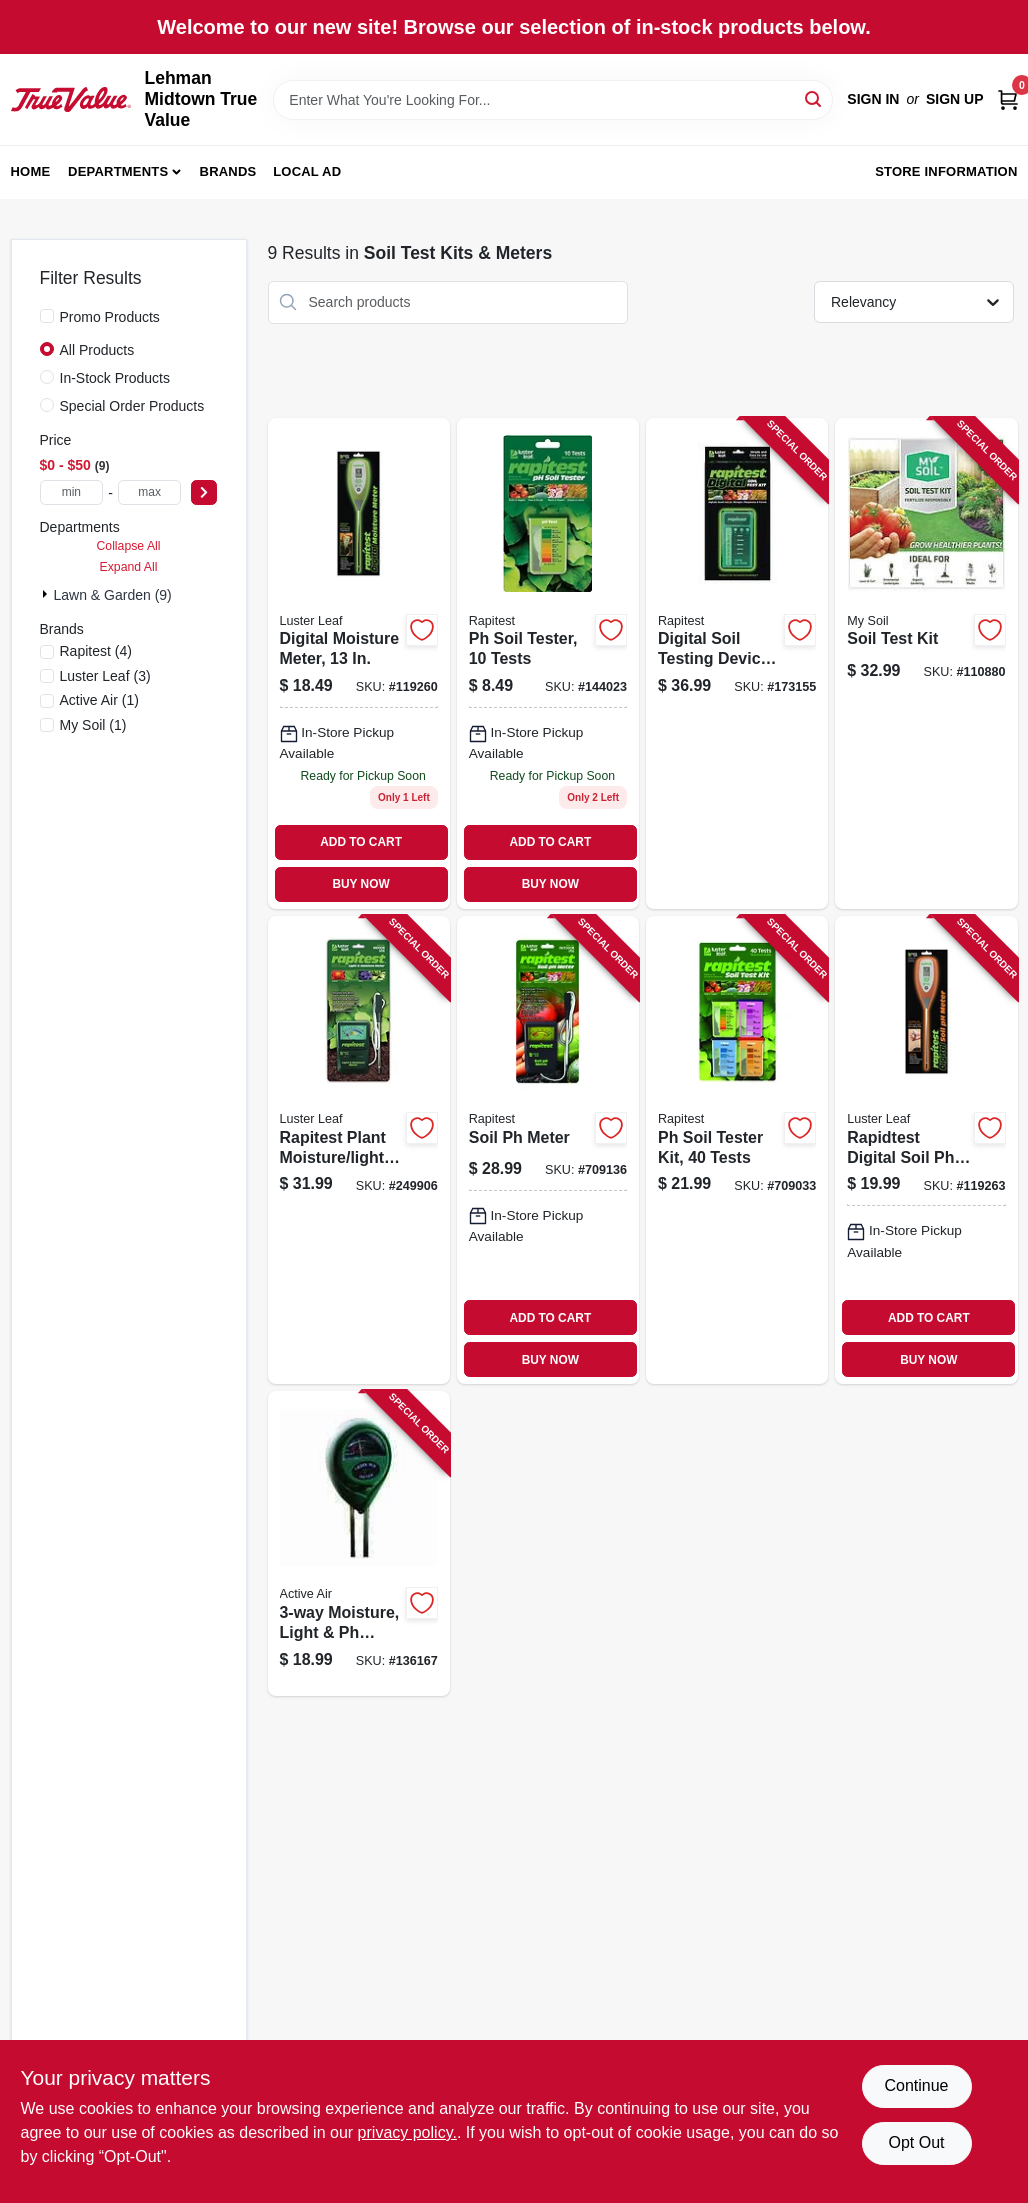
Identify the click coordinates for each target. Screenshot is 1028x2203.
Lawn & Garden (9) (113, 595)
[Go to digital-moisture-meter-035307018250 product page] (359, 663)
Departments (118, 171)
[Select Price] (204, 492)
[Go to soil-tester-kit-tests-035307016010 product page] (737, 1150)
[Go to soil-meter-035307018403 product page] (548, 1150)
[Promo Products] (47, 316)
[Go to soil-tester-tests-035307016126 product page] (548, 663)
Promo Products (110, 317)
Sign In (873, 99)
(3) (105, 676)
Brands (228, 171)
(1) (99, 700)
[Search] (814, 98)
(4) (96, 651)
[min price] (72, 492)
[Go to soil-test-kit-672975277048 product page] (926, 663)
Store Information (946, 171)
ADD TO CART (361, 842)
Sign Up (955, 99)
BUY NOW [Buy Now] (360, 884)
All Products (97, 350)
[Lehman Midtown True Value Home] (71, 99)
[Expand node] (47, 594)
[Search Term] (553, 100)
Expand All (129, 567)
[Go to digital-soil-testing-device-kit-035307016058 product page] (737, 663)
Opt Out (916, 2142)
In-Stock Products (115, 378)
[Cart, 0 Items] (1008, 99)
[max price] (150, 492)
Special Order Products (132, 406)
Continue (916, 2085)
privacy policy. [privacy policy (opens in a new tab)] (407, 2132)
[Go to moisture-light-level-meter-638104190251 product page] (359, 1543)
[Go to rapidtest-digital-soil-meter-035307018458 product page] (926, 1150)
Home (31, 171)
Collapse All (128, 546)
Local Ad (307, 171)
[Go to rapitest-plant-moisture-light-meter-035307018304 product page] (359, 1150)
